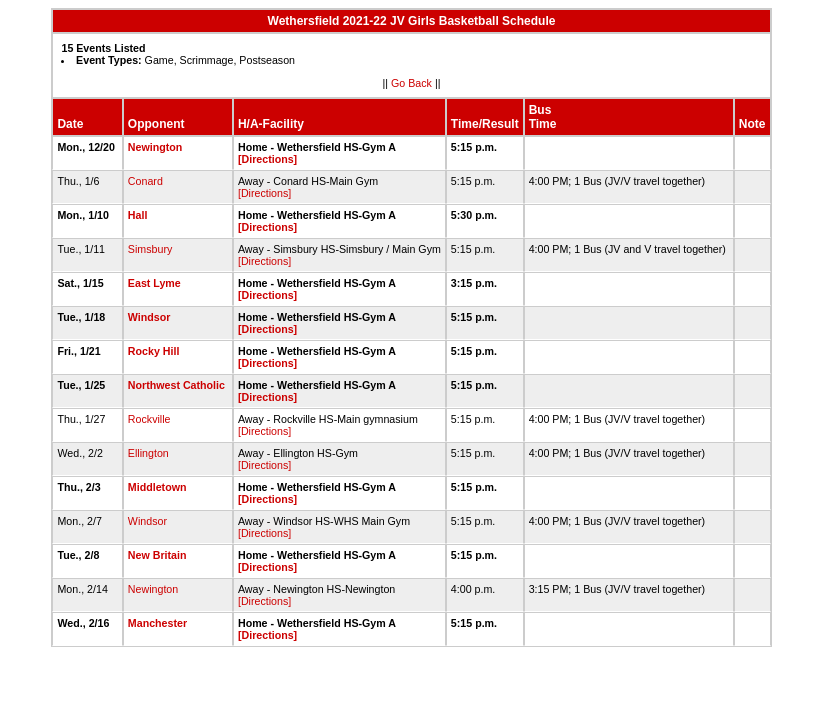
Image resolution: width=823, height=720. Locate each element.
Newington (155, 147)
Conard (145, 181)
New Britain (157, 555)
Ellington (148, 453)
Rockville (149, 419)
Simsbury (150, 249)
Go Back (411, 83)
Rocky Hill (154, 351)
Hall (138, 215)
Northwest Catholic (176, 385)
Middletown (157, 487)
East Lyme (154, 283)
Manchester (157, 623)
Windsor (149, 317)
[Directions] (267, 159)
